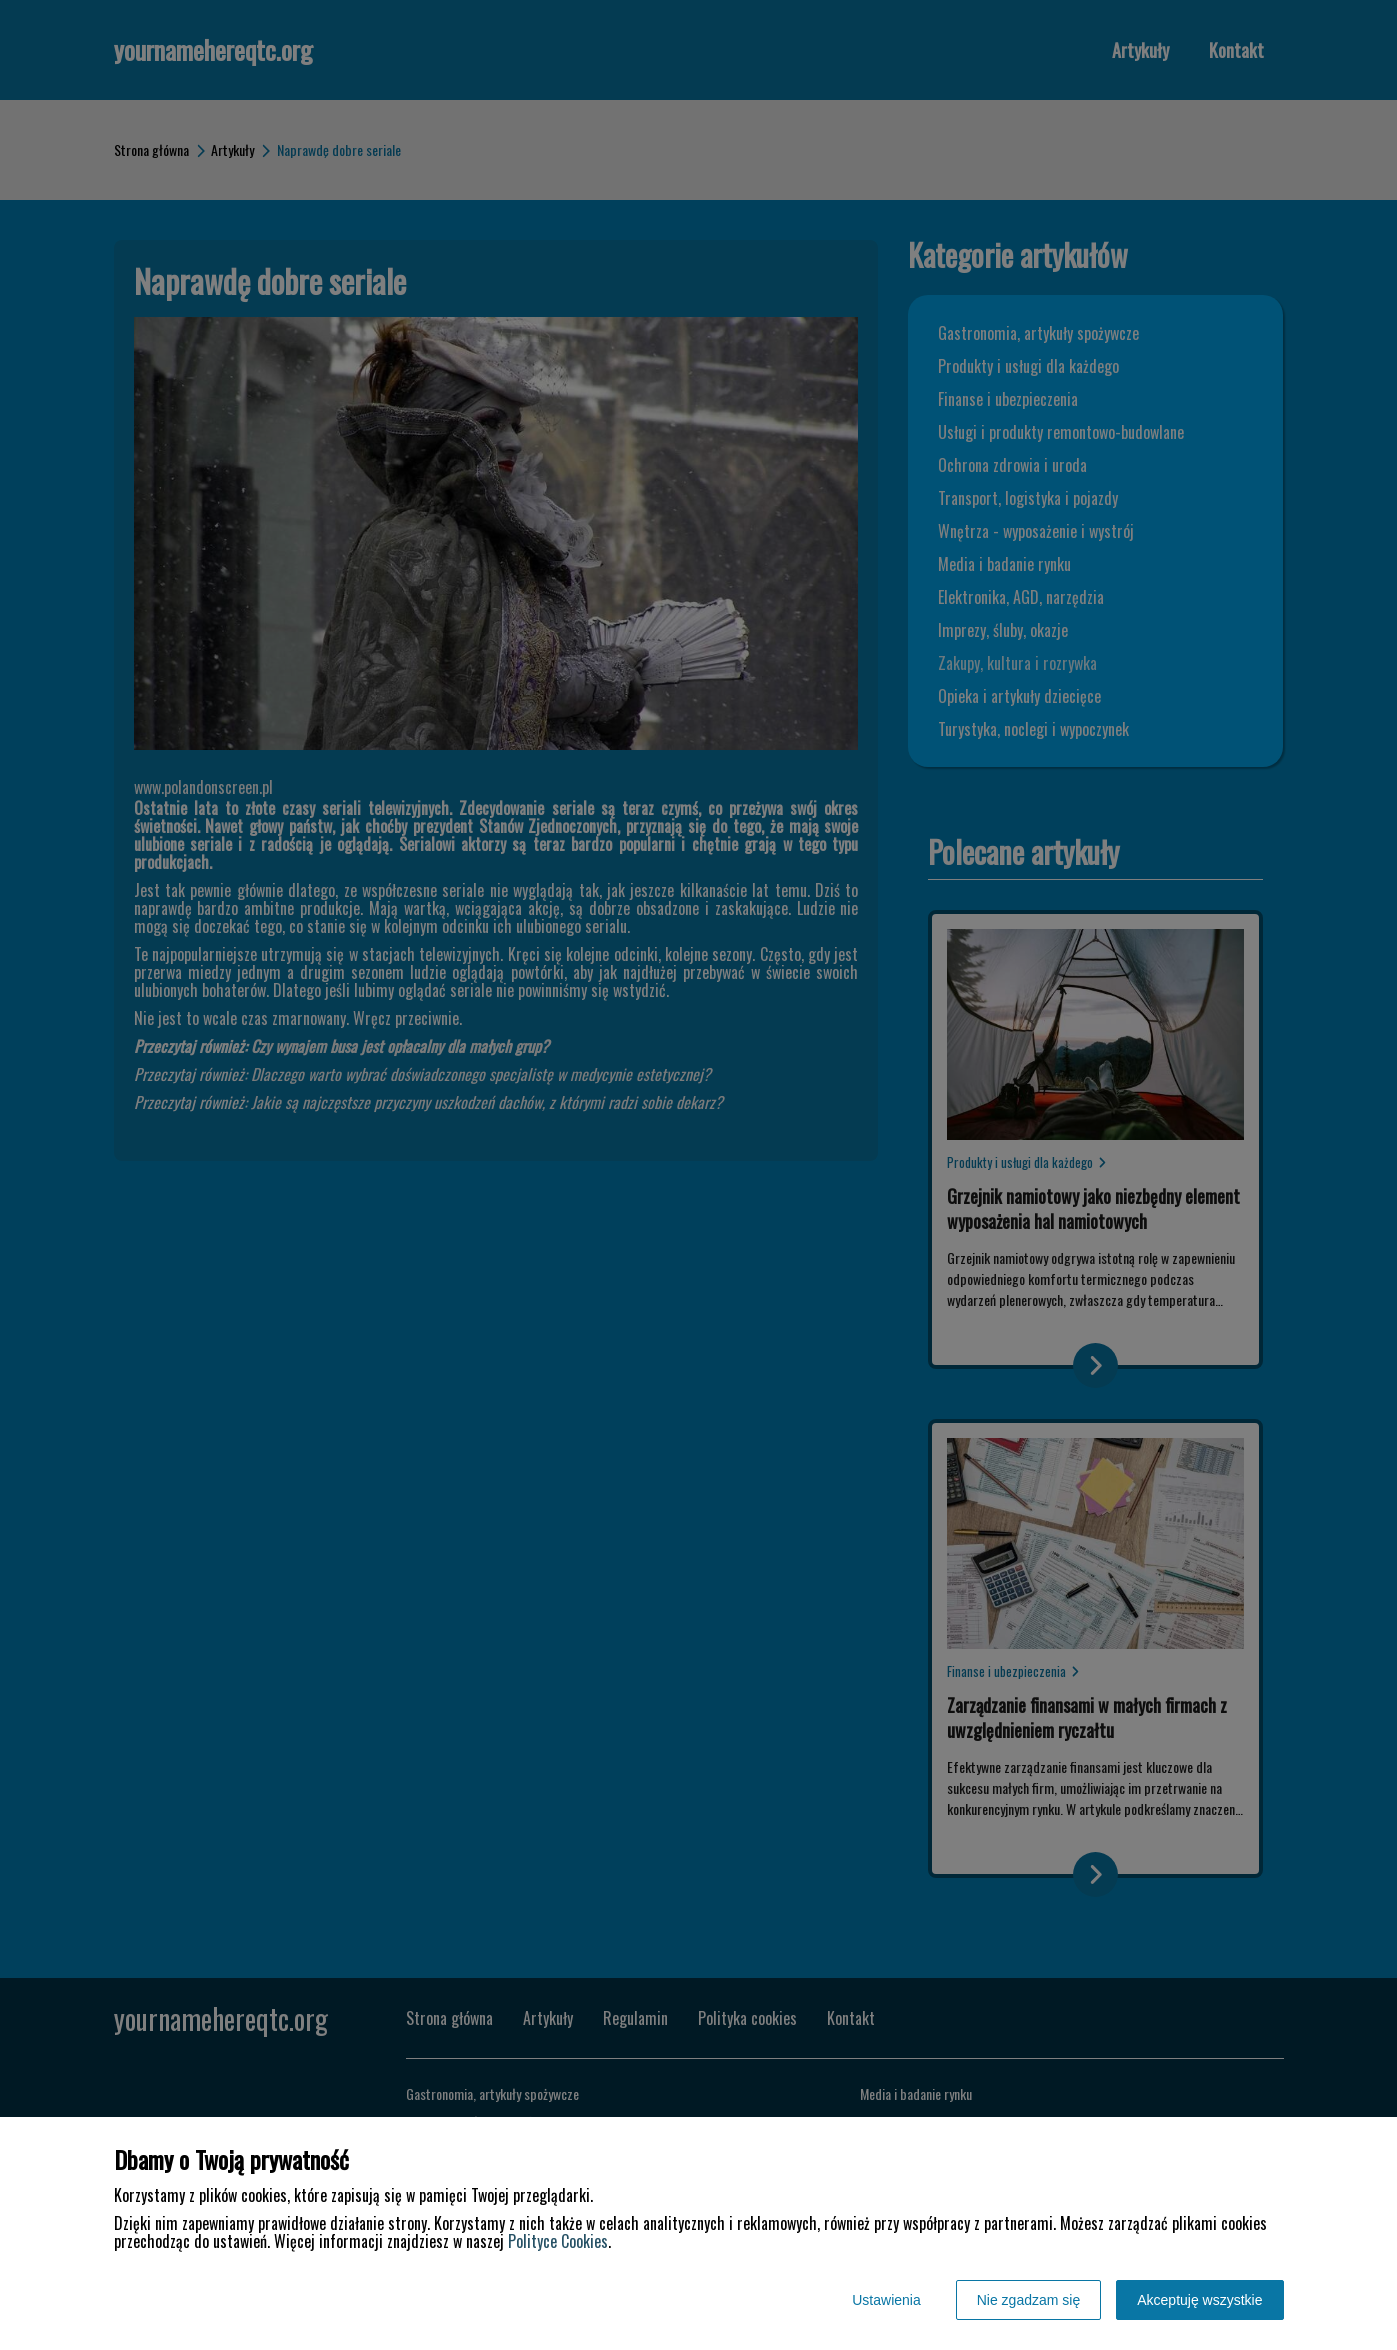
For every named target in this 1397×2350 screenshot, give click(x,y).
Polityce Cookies (558, 2241)
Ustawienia (886, 2300)
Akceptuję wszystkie (1199, 2300)
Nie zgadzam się (1029, 2300)
